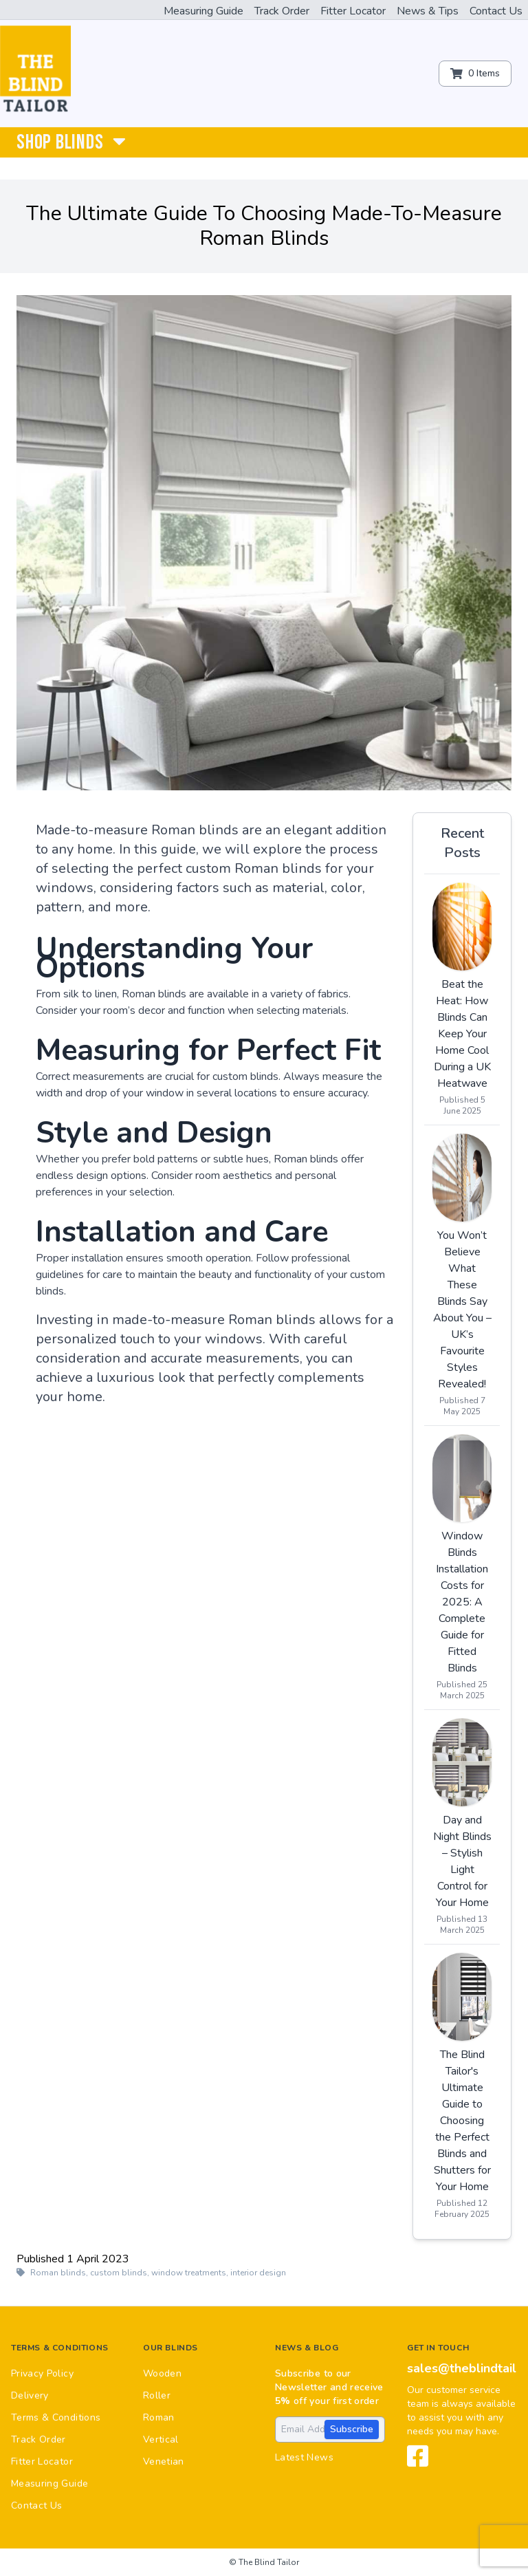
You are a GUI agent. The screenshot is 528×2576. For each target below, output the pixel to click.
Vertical (161, 2439)
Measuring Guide (203, 11)
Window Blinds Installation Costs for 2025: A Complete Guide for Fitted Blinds (462, 1602)
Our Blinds (170, 2347)
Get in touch (438, 2347)
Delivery (30, 2395)
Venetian (163, 2461)
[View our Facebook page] (418, 2461)
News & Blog (307, 2347)
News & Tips (428, 11)
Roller (156, 2395)
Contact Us (496, 11)
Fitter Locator (353, 11)
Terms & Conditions (60, 2347)
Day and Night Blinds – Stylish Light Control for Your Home (462, 1861)
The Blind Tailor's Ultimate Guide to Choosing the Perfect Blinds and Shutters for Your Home (462, 2120)
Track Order (281, 11)
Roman (159, 2417)
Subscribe (351, 2429)
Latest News (304, 2457)
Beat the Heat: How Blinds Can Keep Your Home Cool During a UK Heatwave (462, 1034)
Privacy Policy (42, 2373)
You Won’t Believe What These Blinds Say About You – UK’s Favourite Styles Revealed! (462, 1310)
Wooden (162, 2373)
